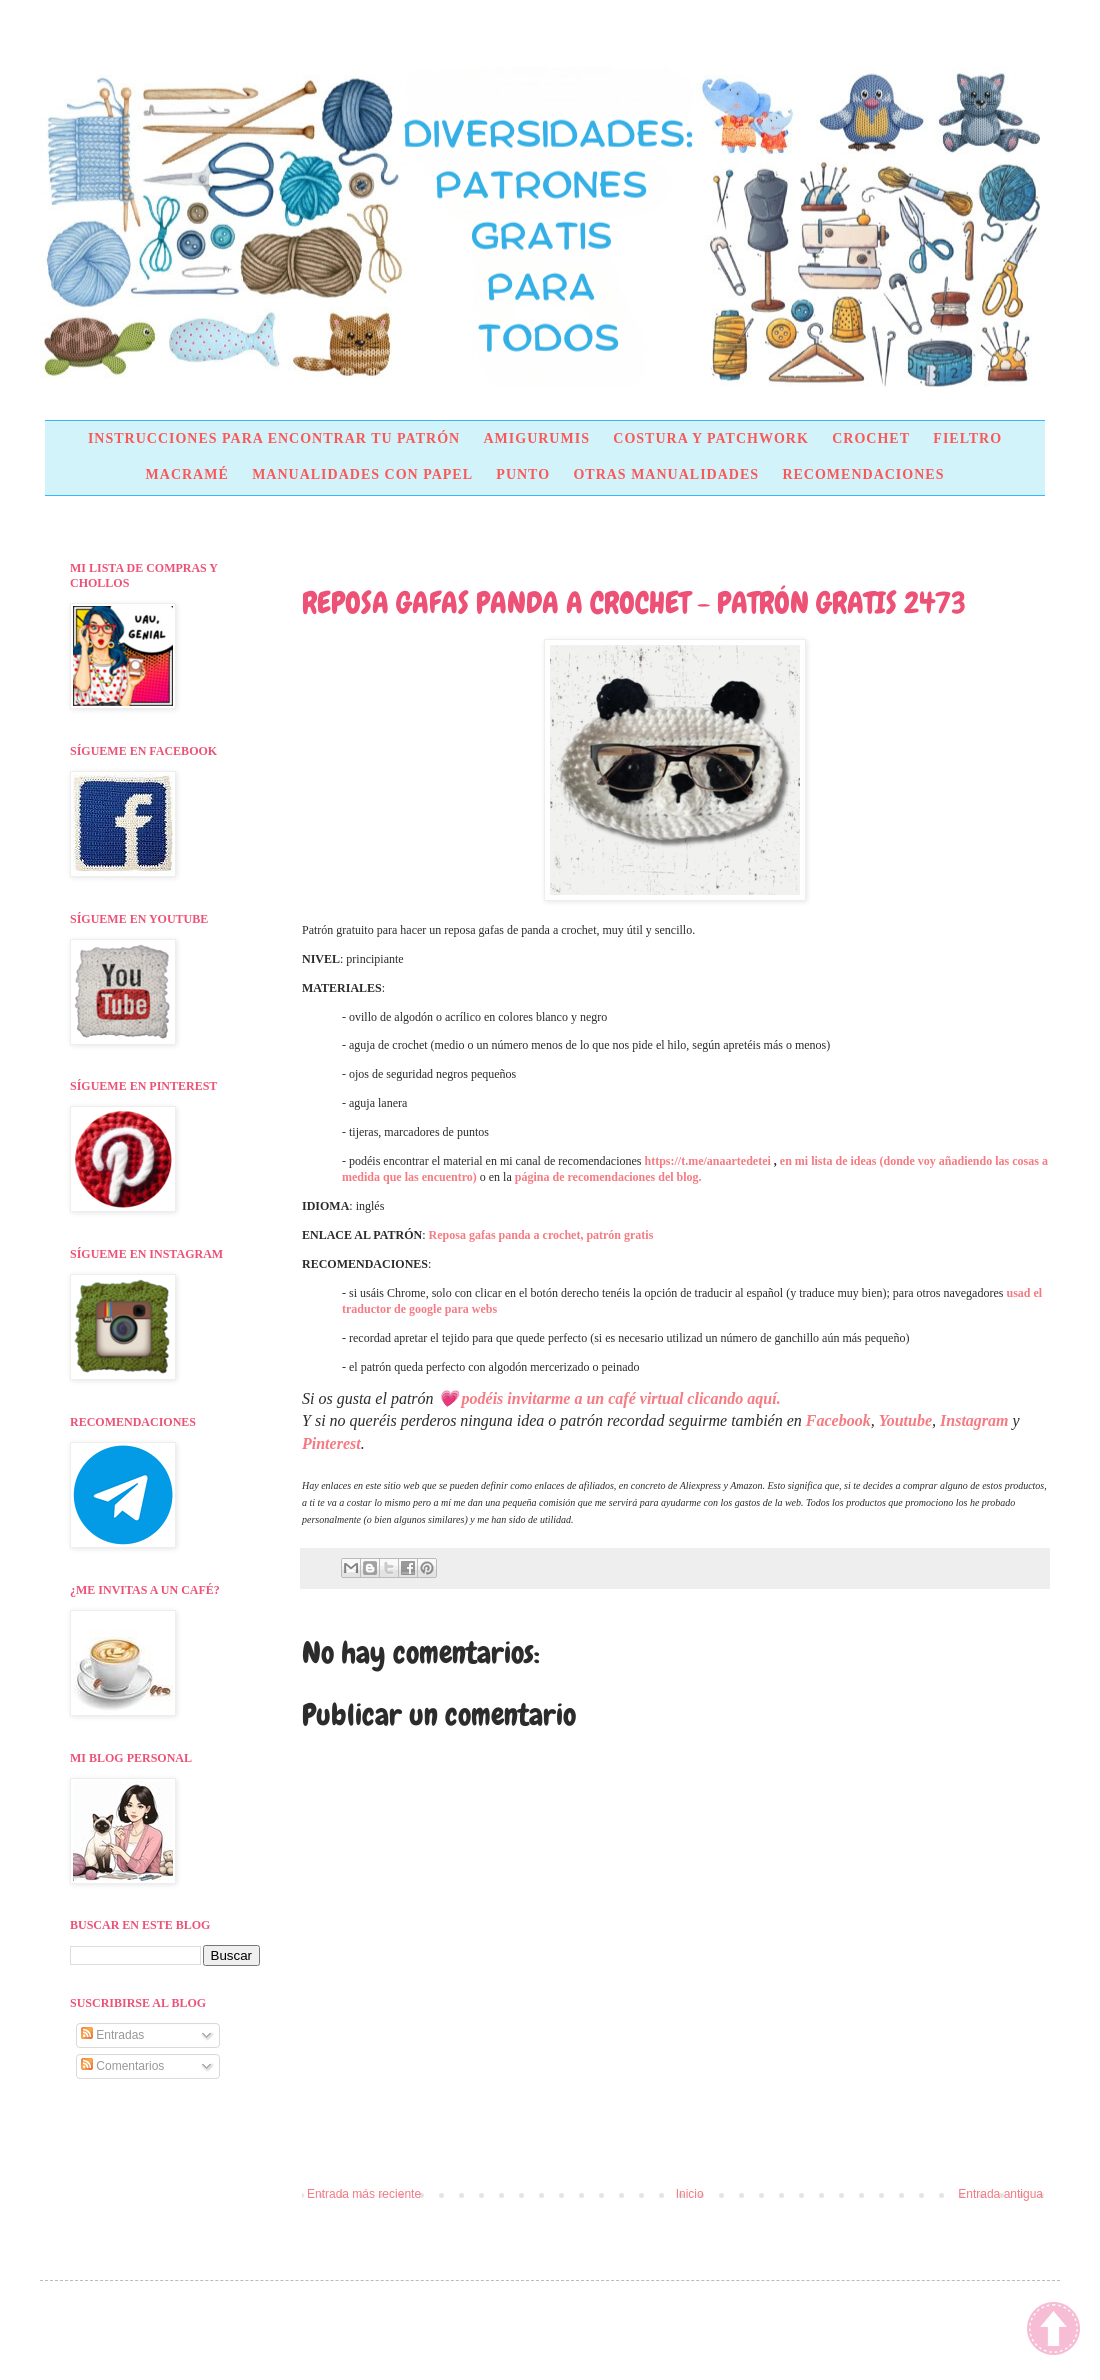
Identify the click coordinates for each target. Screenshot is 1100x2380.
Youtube (905, 1420)
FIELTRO (967, 438)
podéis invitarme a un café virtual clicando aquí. (621, 1398)
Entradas (112, 2035)
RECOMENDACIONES (863, 474)
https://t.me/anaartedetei (708, 1161)
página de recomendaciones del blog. (608, 1177)
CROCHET (871, 438)
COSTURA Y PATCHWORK (711, 438)
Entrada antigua (1000, 2194)
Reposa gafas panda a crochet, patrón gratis (541, 1235)
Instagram (974, 1420)
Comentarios (122, 2066)
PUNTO (523, 474)
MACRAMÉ (187, 474)
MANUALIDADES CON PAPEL (362, 474)
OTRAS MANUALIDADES (666, 474)
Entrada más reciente (364, 2194)
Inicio (690, 2194)
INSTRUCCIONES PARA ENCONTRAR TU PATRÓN (274, 438)
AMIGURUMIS (536, 438)
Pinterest (331, 1443)
